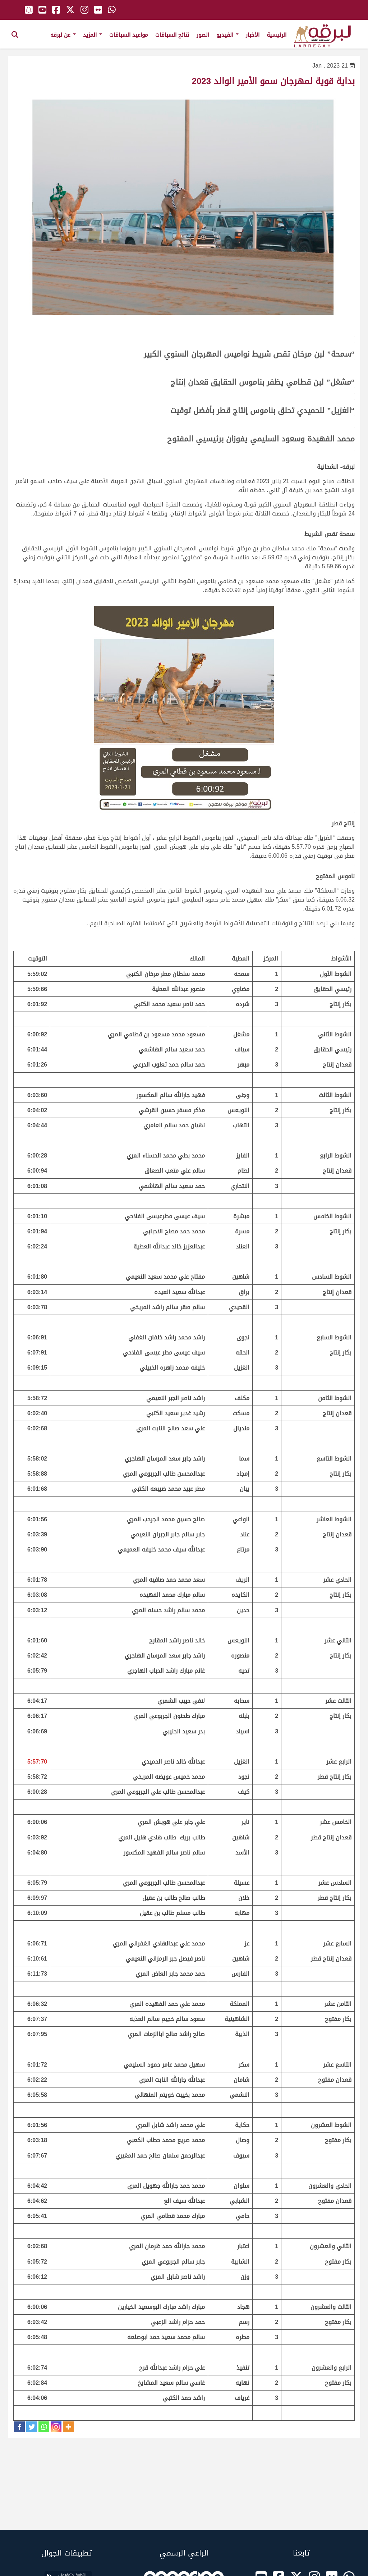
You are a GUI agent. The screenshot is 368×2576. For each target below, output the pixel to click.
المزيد (92, 35)
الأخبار (252, 35)
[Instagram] (56, 2426)
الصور (203, 35)
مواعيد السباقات (128, 35)
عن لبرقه (63, 35)
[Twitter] (31, 2426)
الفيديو (227, 35)
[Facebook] (19, 2426)
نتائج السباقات (172, 35)
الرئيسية (276, 35)
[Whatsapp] (43, 2426)
